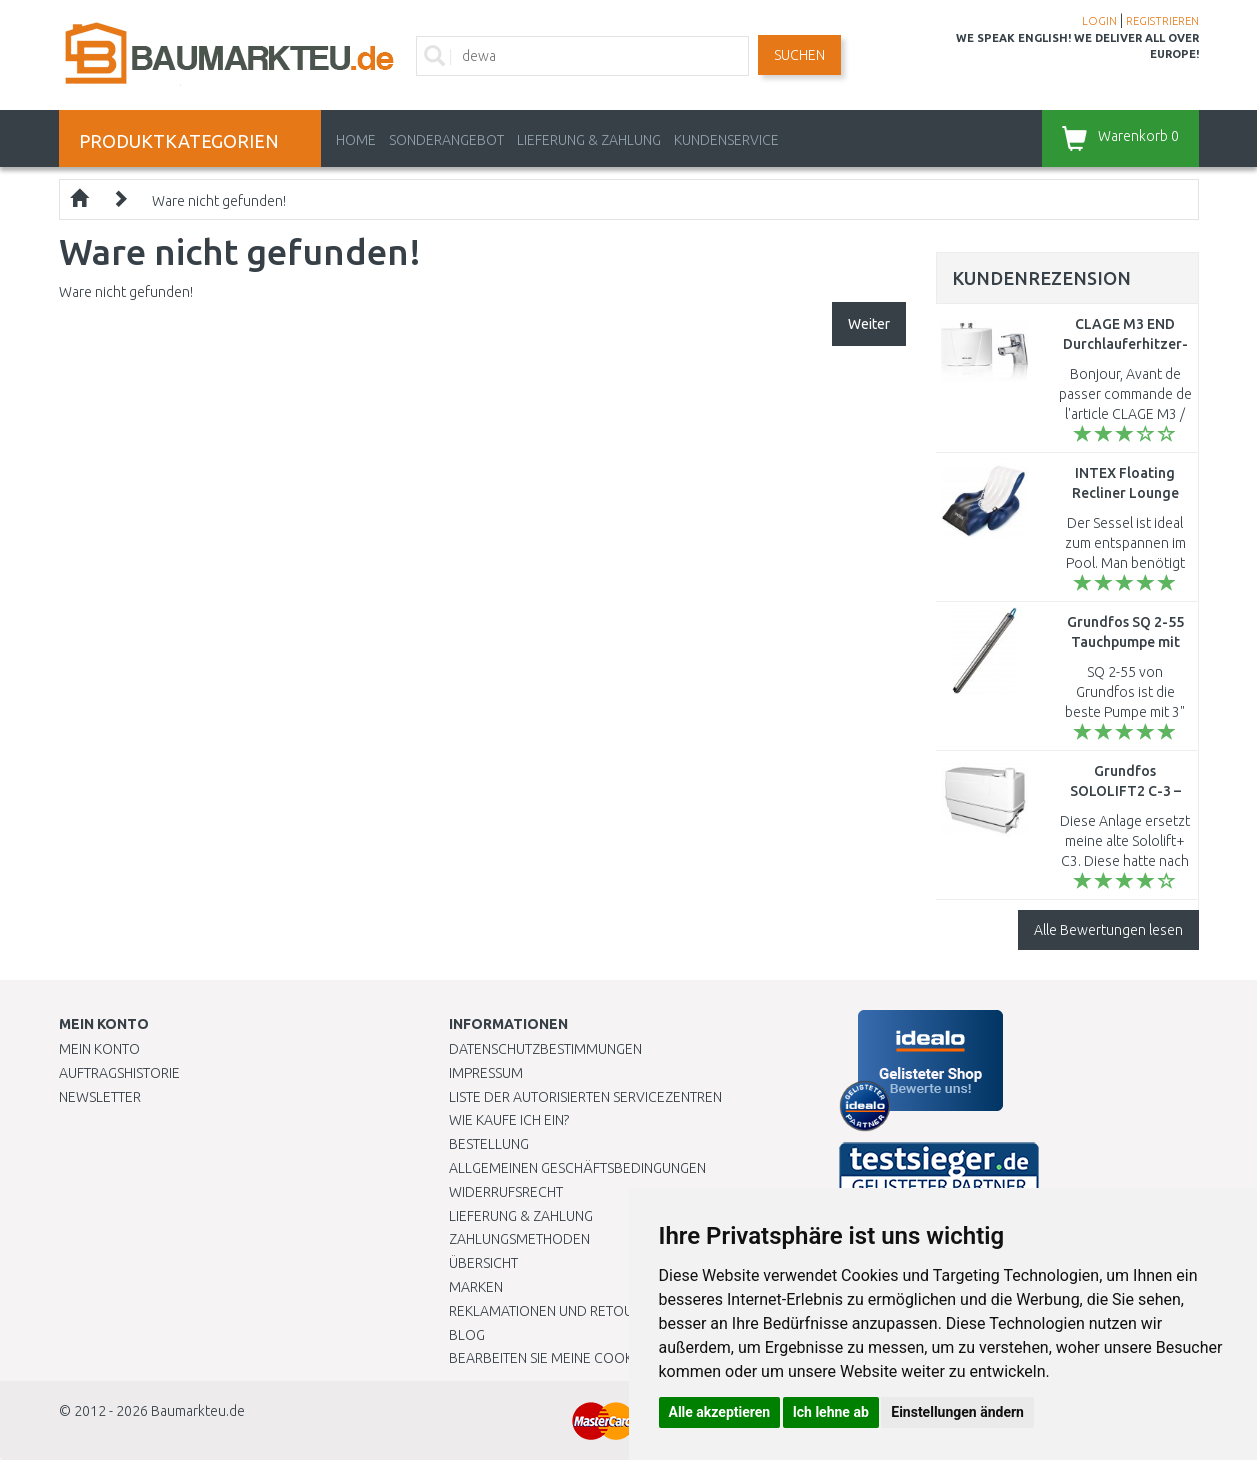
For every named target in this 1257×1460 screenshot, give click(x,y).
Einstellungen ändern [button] (957, 1412)
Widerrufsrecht (506, 1192)
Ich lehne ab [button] (831, 1412)
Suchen (799, 55)
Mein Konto (99, 1049)
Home (356, 140)
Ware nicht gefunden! (219, 201)
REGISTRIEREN (1162, 21)
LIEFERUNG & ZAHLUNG (589, 140)
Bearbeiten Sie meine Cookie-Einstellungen (598, 1358)
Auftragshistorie (119, 1073)
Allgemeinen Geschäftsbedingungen (577, 1168)
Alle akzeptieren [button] (720, 1412)
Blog (467, 1335)
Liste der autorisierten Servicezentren (585, 1097)
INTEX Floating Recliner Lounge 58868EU (1125, 493)
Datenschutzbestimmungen (545, 1049)
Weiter (869, 324)
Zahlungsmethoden (519, 1239)
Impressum (486, 1073)
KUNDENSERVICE (726, 140)
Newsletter (100, 1097)
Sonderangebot (446, 140)
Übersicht (483, 1263)
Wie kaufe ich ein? (509, 1120)
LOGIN (1099, 21)
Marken (476, 1287)
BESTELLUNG (489, 1144)
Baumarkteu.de (198, 1411)
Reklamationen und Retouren (553, 1311)
